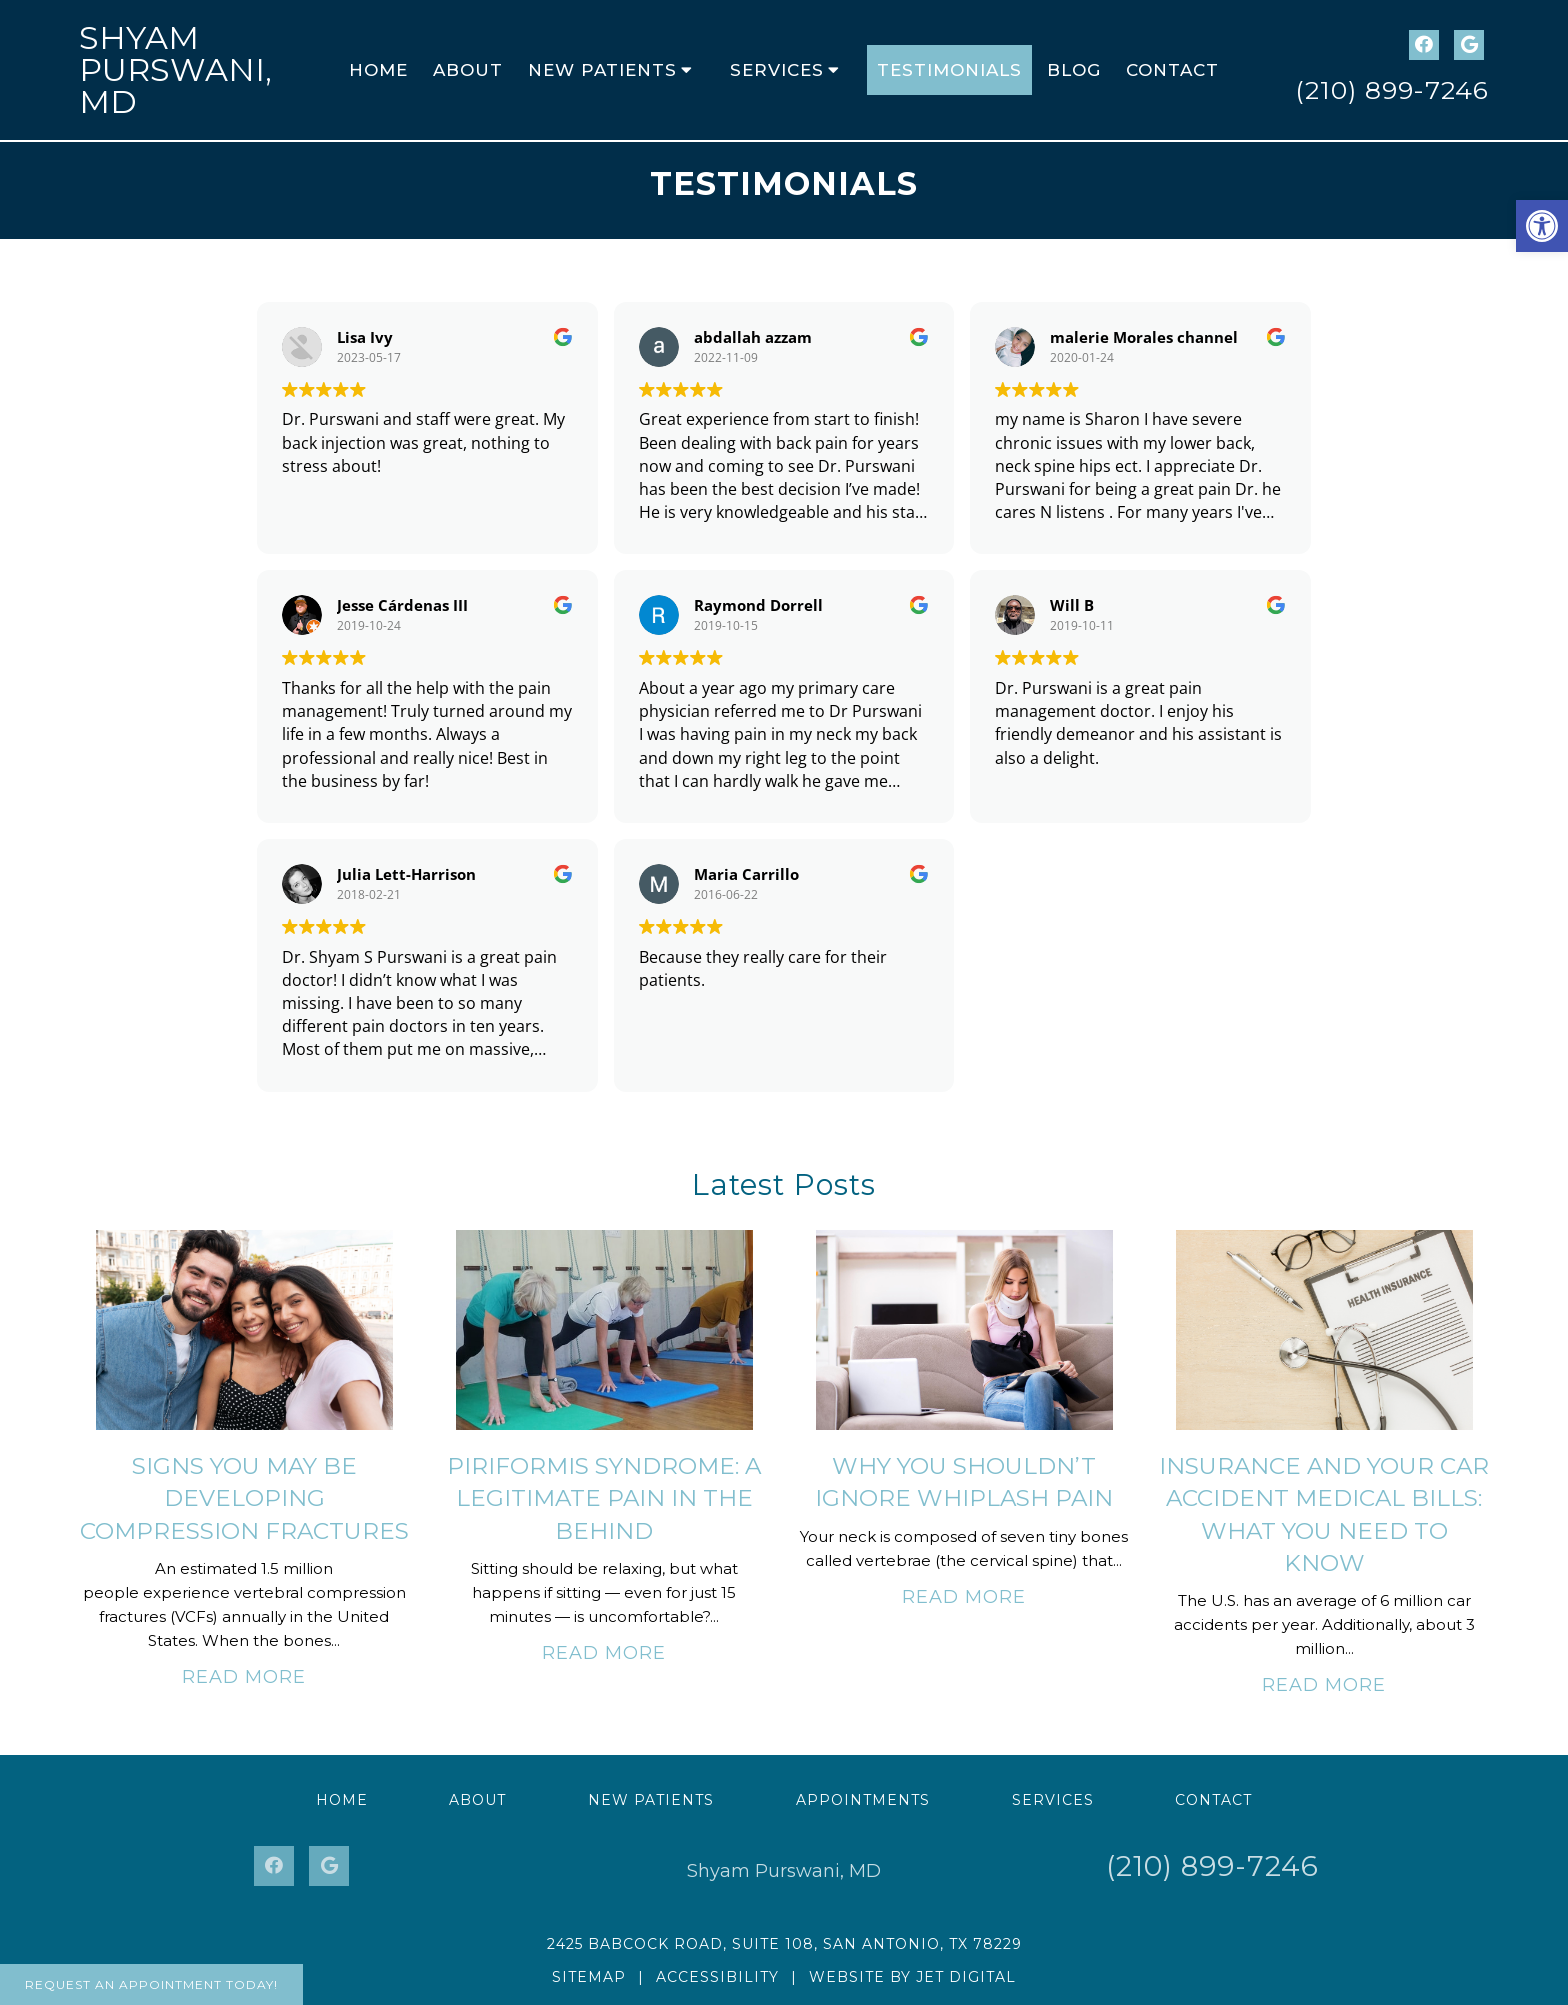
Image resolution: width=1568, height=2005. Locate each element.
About (468, 70)
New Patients (602, 70)
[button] (1542, 226)
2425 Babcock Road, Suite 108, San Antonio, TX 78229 (784, 1944)
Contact (1172, 70)
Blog (1074, 70)
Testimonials (949, 70)
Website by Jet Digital (912, 1977)
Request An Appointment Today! (151, 1984)
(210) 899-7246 (1392, 90)
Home (378, 70)
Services (777, 70)
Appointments (863, 1800)
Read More (244, 1677)
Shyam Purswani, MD (175, 69)
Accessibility (717, 1977)
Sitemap (589, 1977)
